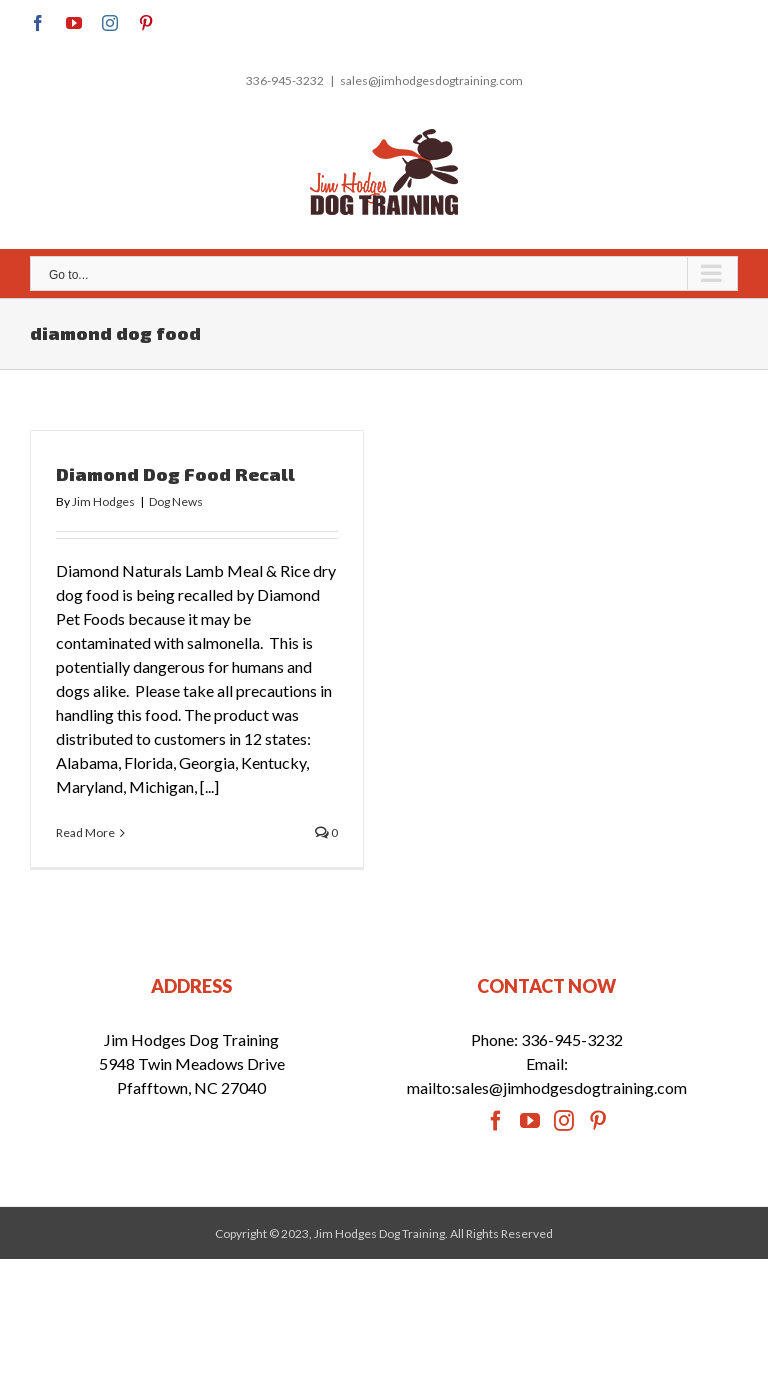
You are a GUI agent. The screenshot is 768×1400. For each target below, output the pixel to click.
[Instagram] (564, 1121)
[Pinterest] (598, 1121)
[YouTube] (530, 1121)
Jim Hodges (103, 501)
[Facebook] (496, 1121)
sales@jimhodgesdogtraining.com (431, 80)
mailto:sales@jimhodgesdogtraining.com (547, 1087)
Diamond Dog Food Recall (175, 474)
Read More (85, 832)
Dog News (176, 501)
